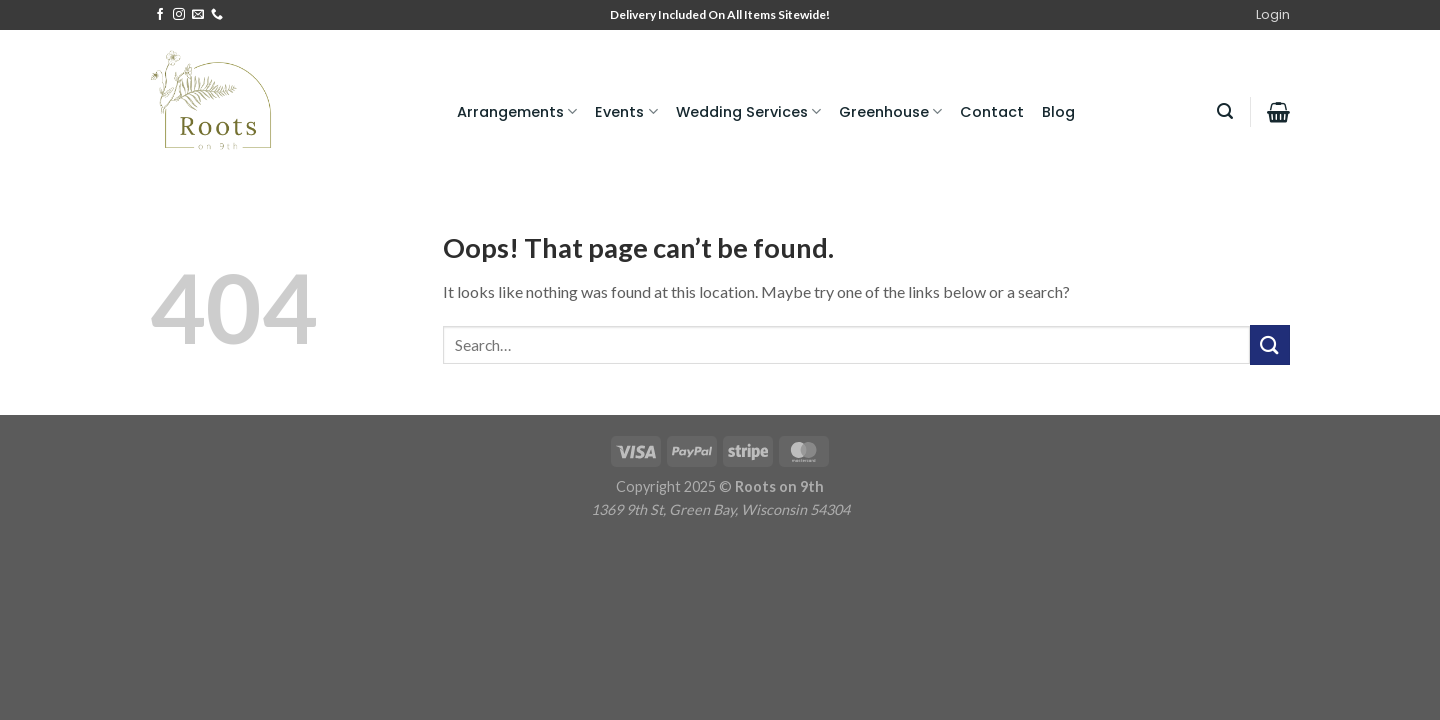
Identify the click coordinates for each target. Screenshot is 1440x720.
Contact (992, 112)
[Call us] (217, 15)
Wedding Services (748, 112)
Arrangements (517, 112)
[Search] (1225, 111)
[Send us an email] (198, 15)
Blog (1058, 112)
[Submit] (1270, 344)
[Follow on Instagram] (179, 15)
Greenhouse (890, 112)
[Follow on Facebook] (160, 15)
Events (626, 112)
